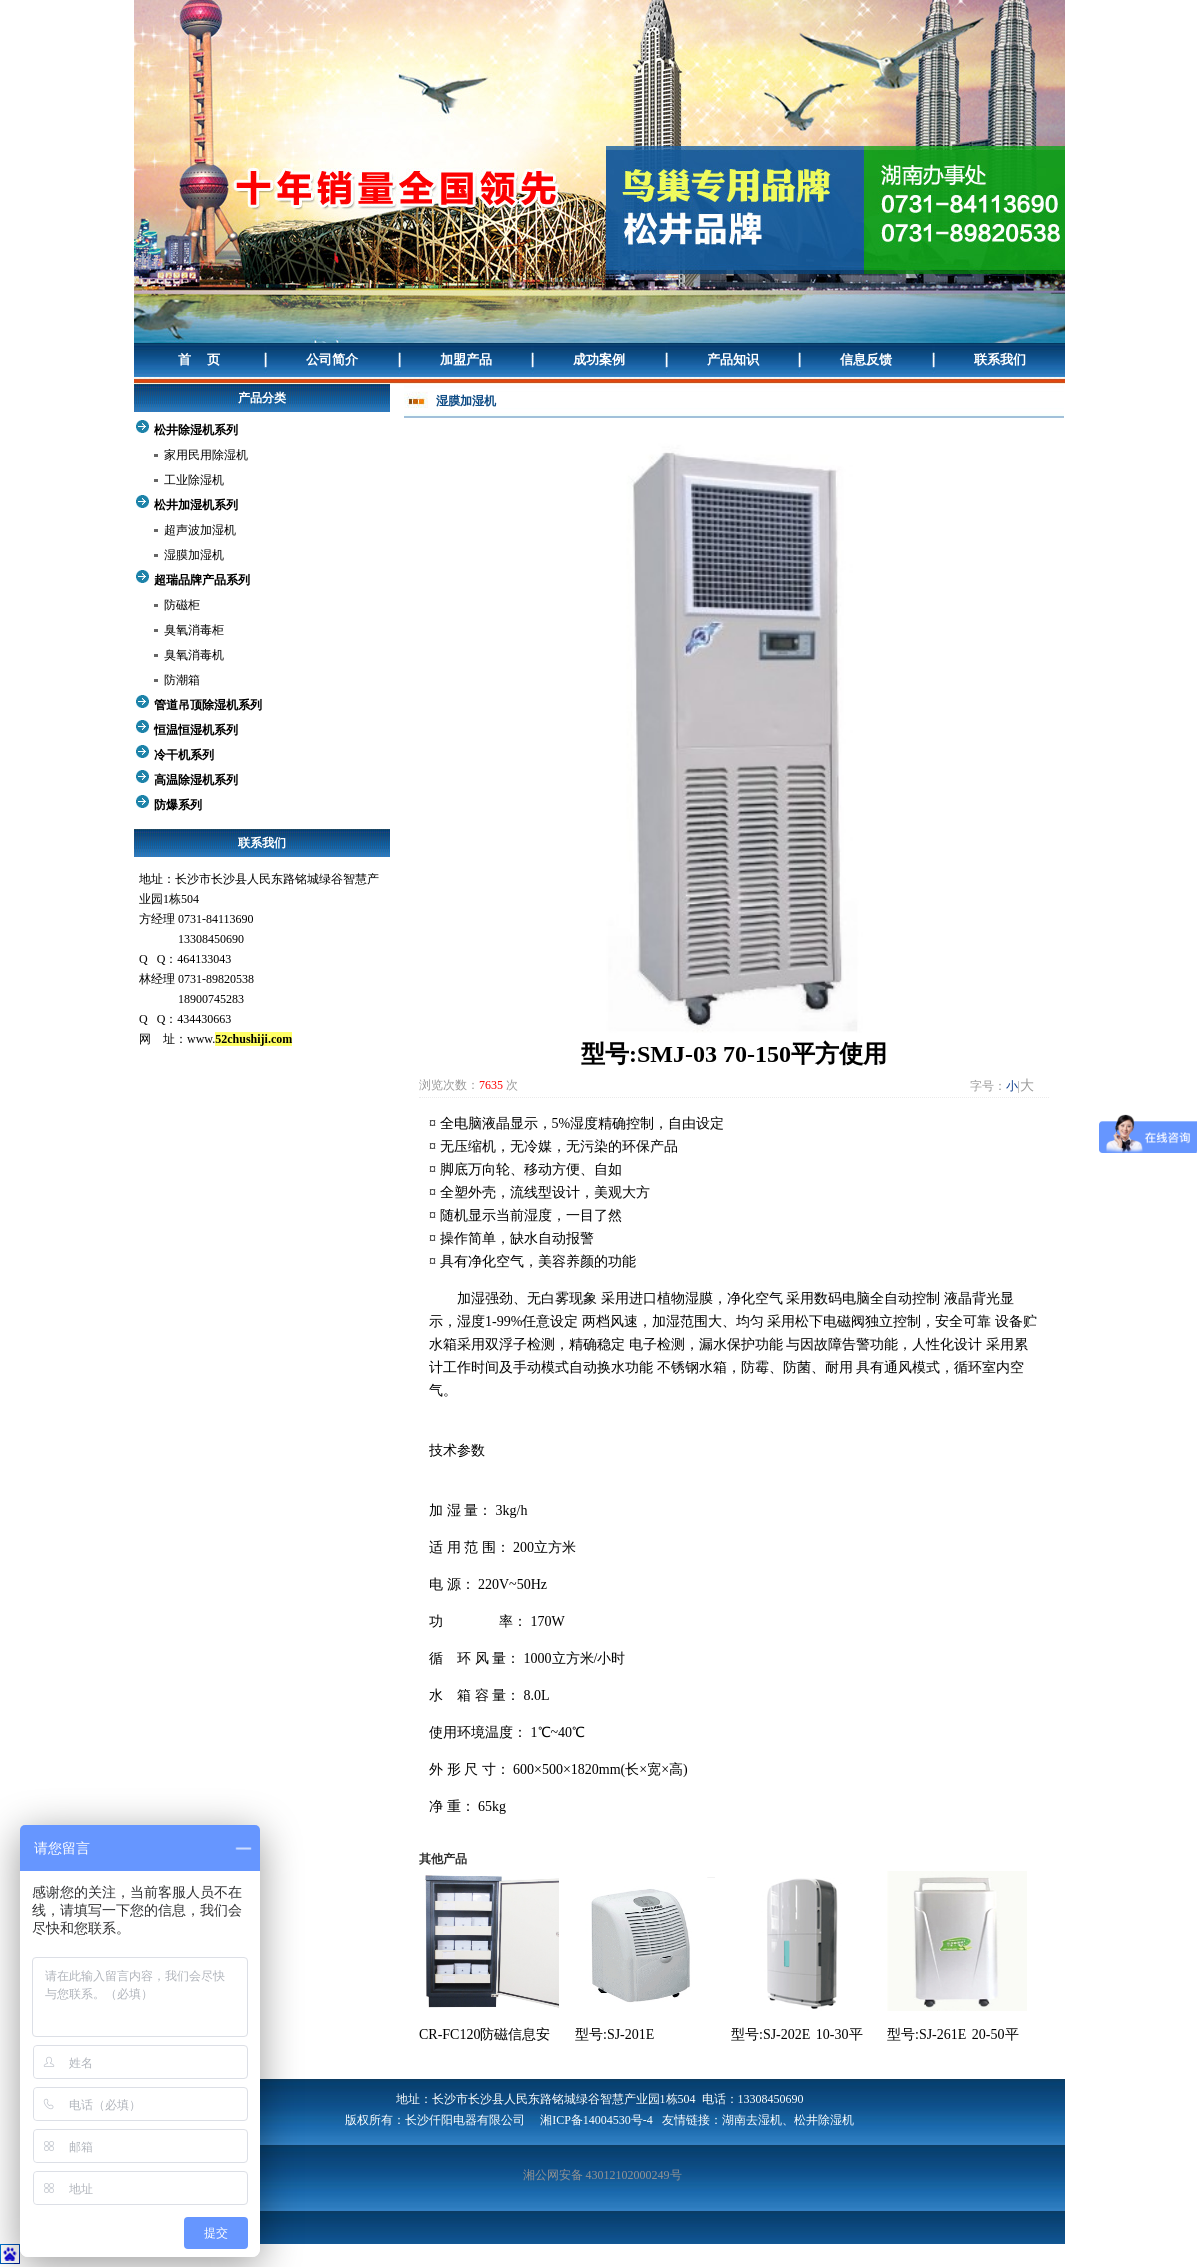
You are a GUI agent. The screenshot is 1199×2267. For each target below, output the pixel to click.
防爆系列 (178, 805)
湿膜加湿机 (194, 555)
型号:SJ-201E (614, 2034)
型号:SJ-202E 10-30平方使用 (797, 2036)
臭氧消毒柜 (194, 630)
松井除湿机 (824, 2120)
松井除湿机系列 (196, 430)
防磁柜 (182, 605)
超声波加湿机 (200, 530)
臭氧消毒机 (194, 655)
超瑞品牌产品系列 (202, 580)
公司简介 (332, 359)
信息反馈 (866, 359)
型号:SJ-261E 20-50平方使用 (953, 2036)
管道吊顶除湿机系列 (208, 705)
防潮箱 (182, 680)
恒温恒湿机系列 (196, 730)
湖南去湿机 (752, 2120)
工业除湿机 (194, 480)
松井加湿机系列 (196, 505)
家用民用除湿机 (206, 455)
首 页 (199, 359)
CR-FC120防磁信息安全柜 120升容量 (484, 2036)
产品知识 (733, 359)
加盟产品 (466, 359)
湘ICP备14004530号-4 (596, 2120)
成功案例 (599, 359)
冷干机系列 (184, 755)
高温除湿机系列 (196, 780)
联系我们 (1000, 359)
